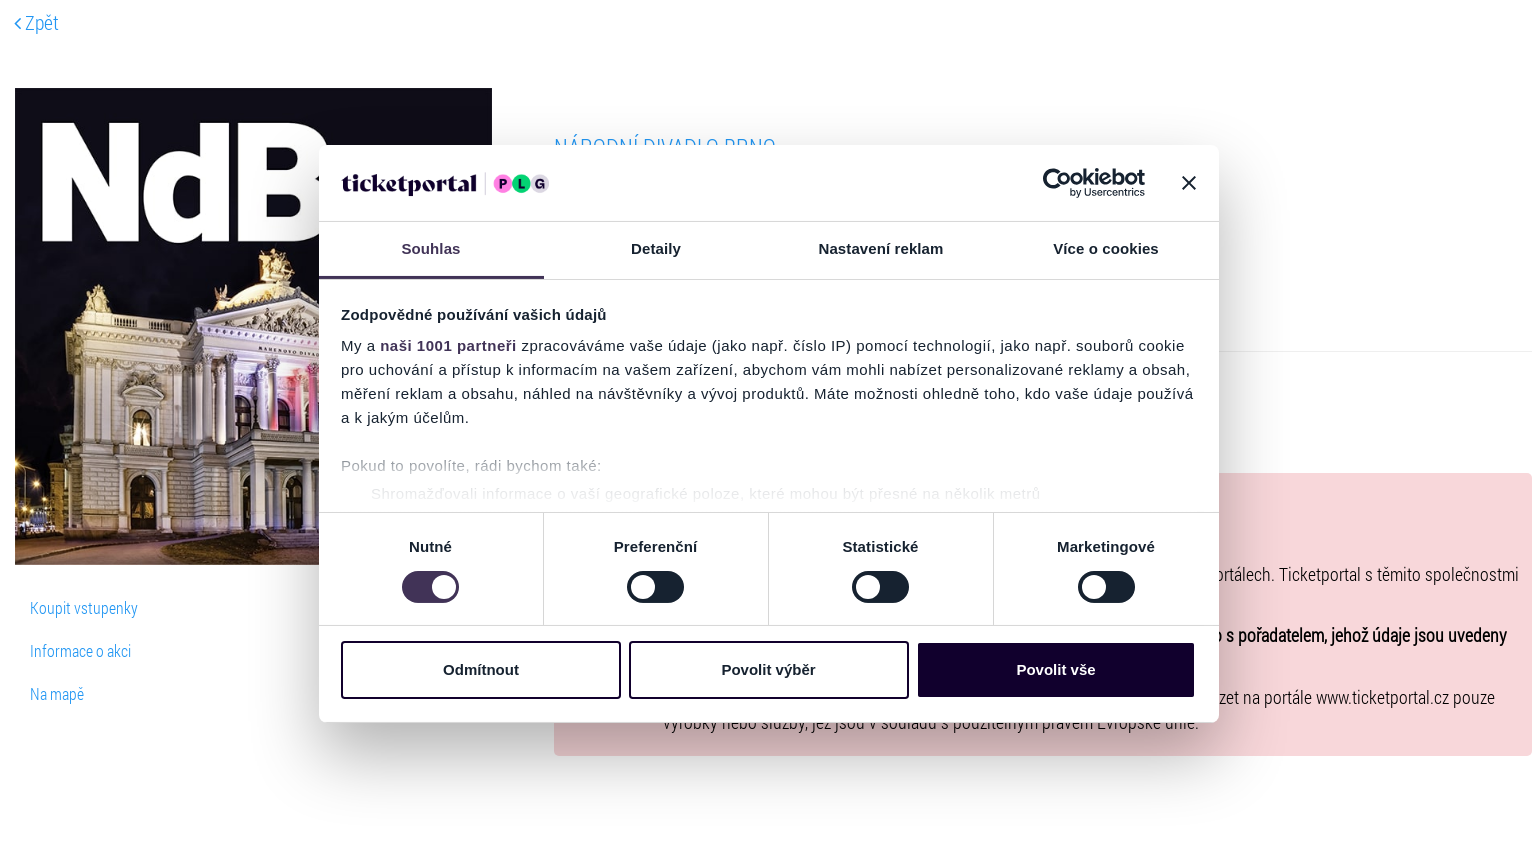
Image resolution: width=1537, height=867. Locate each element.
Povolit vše (1055, 669)
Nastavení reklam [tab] (880, 248)
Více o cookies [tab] (1106, 248)
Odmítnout (481, 669)
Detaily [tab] (656, 248)
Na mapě (57, 693)
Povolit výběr (768, 669)
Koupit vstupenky (84, 607)
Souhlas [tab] (430, 248)
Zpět (36, 22)
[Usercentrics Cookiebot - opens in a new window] (1057, 183)
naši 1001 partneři (448, 345)
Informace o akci (80, 650)
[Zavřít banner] (1189, 183)
